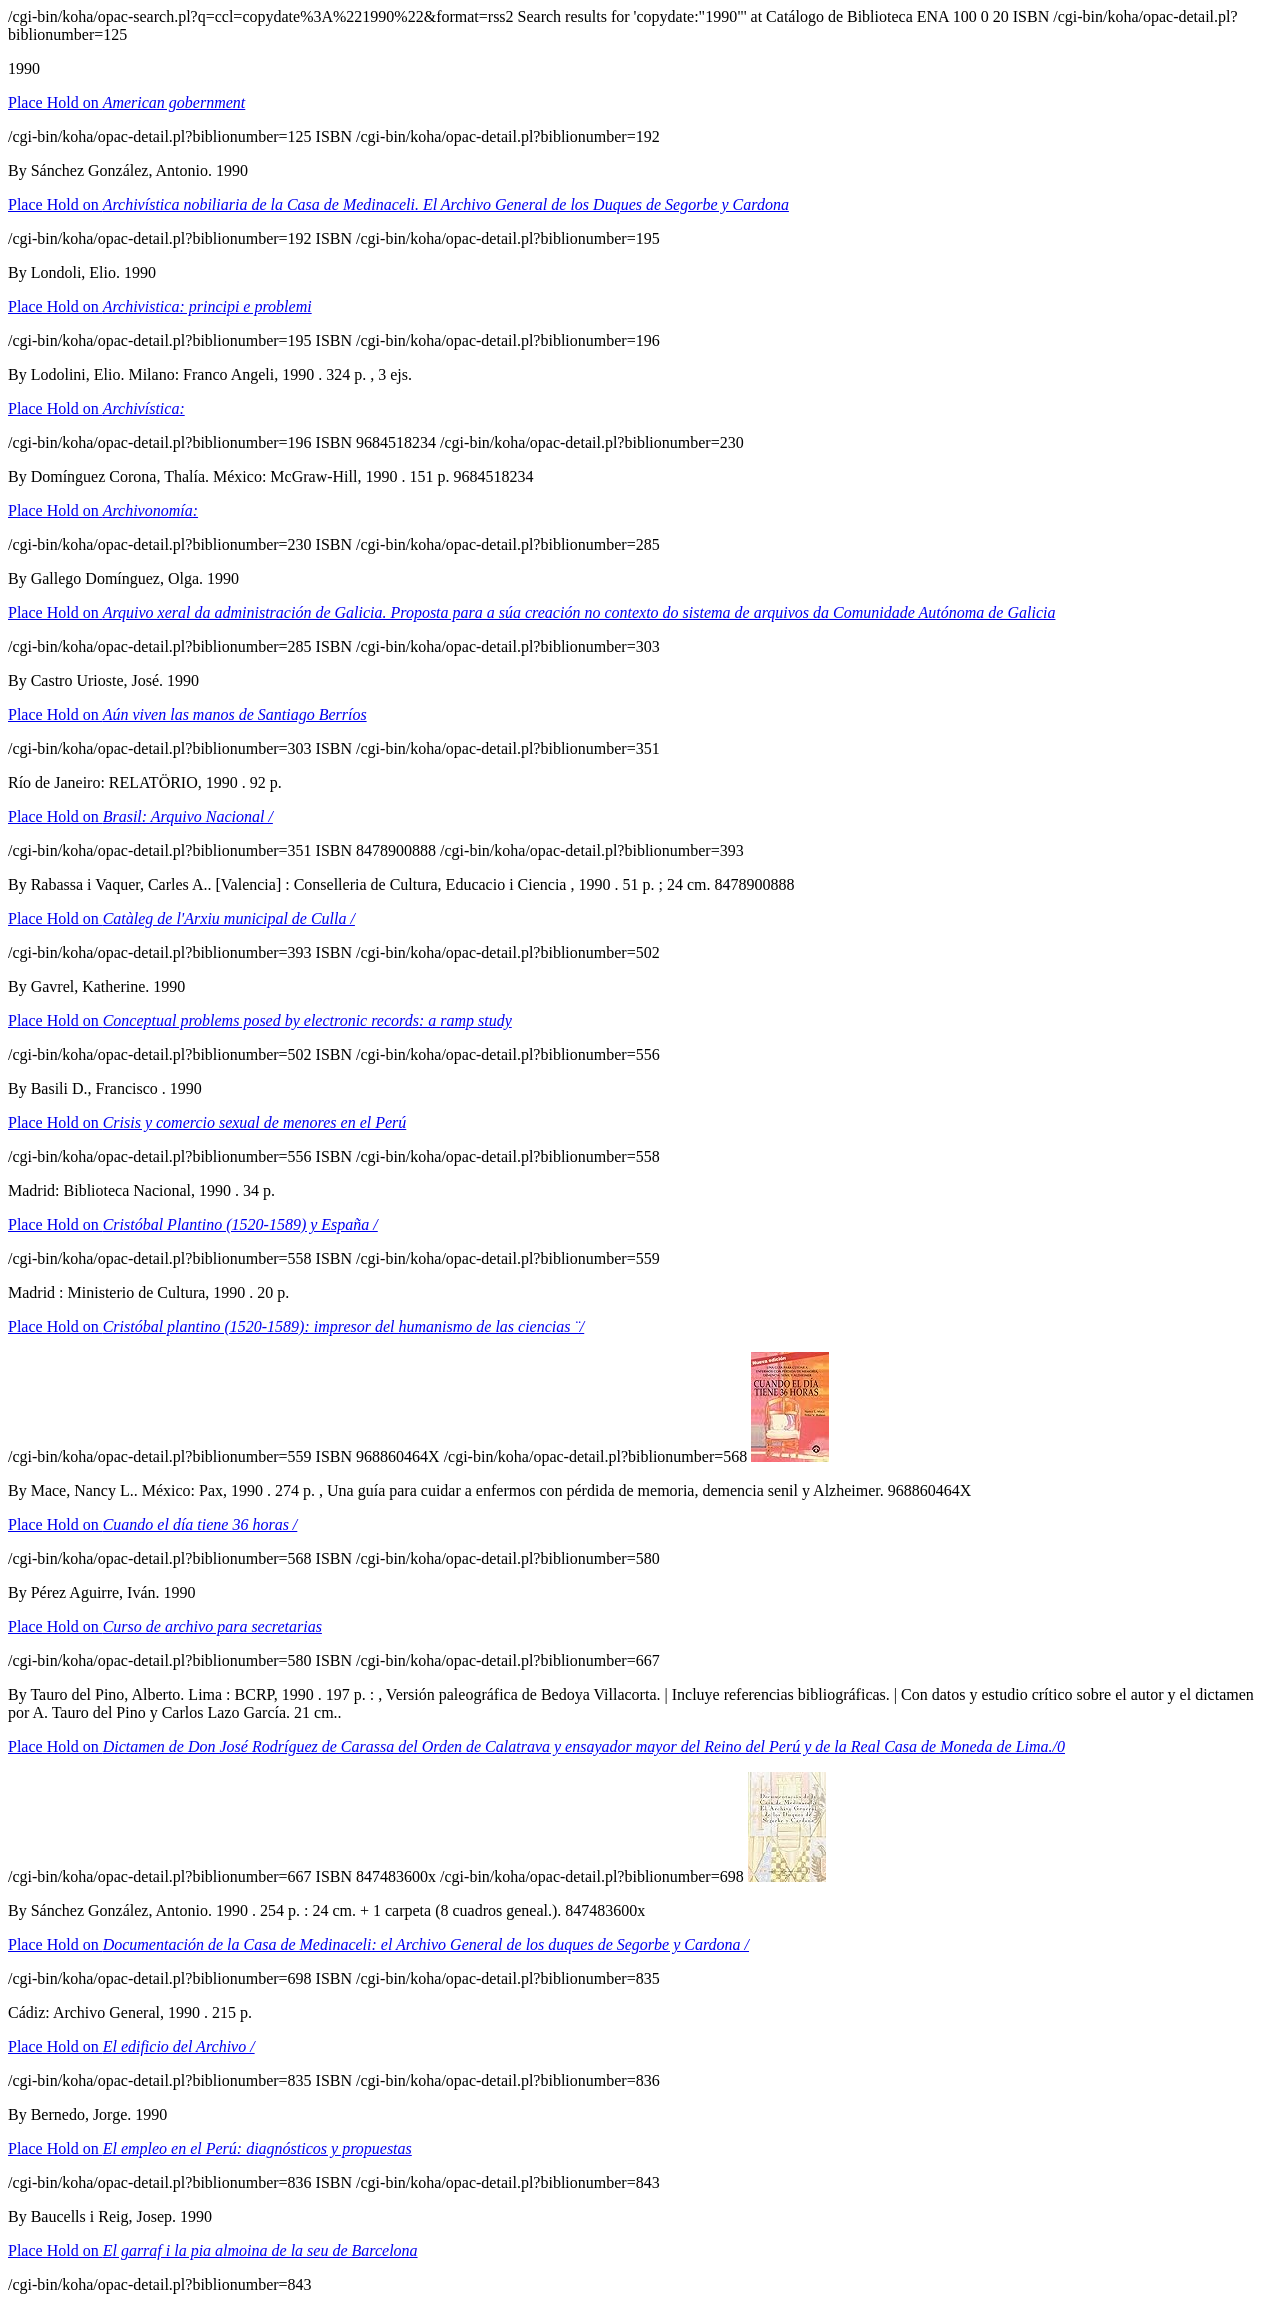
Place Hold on (126, 102)
